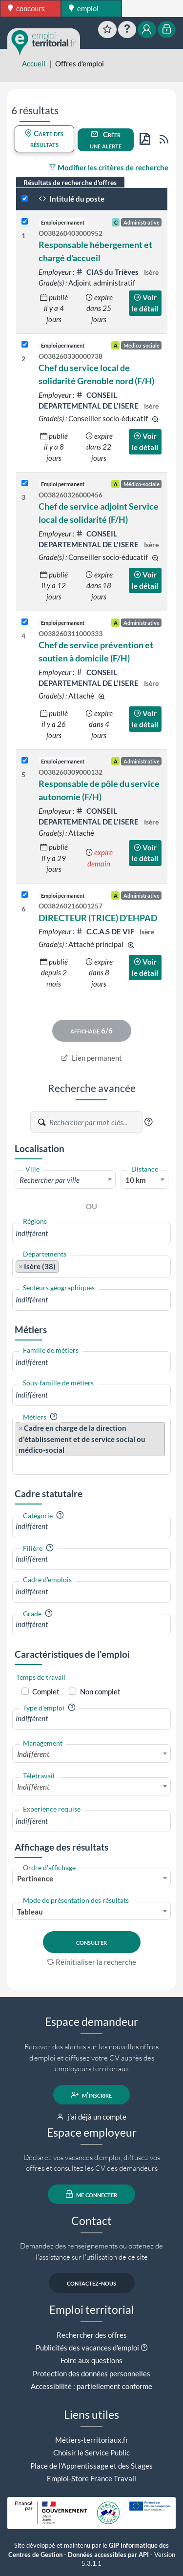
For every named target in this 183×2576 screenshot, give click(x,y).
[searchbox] (91, 1233)
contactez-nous (91, 2282)
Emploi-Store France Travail (91, 2478)
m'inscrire (91, 2094)
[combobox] (65, 1179)
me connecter (91, 2194)
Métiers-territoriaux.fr (91, 2439)
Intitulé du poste (71, 198)
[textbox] (65, 1180)
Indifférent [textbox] (33, 1754)
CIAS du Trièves (108, 272)
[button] (148, 1121)
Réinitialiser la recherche (92, 1962)
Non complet (100, 1691)
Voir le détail (145, 303)
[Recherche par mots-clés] (95, 1122)
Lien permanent (91, 1057)
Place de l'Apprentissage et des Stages (91, 2465)
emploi (84, 8)
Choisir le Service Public (91, 2452)
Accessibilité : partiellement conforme (91, 2386)
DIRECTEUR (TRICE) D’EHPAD (98, 917)
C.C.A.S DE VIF (106, 931)
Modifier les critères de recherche (108, 167)
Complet (46, 1691)
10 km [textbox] (135, 1179)
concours (26, 8)
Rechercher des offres (92, 2334)
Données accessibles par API (108, 2554)
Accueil (33, 63)
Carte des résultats (44, 139)
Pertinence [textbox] (35, 1878)
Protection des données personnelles (91, 2373)
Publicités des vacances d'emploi (87, 2347)
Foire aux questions (91, 2360)
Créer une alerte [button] (106, 140)
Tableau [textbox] (30, 1911)
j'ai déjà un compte (91, 2116)
